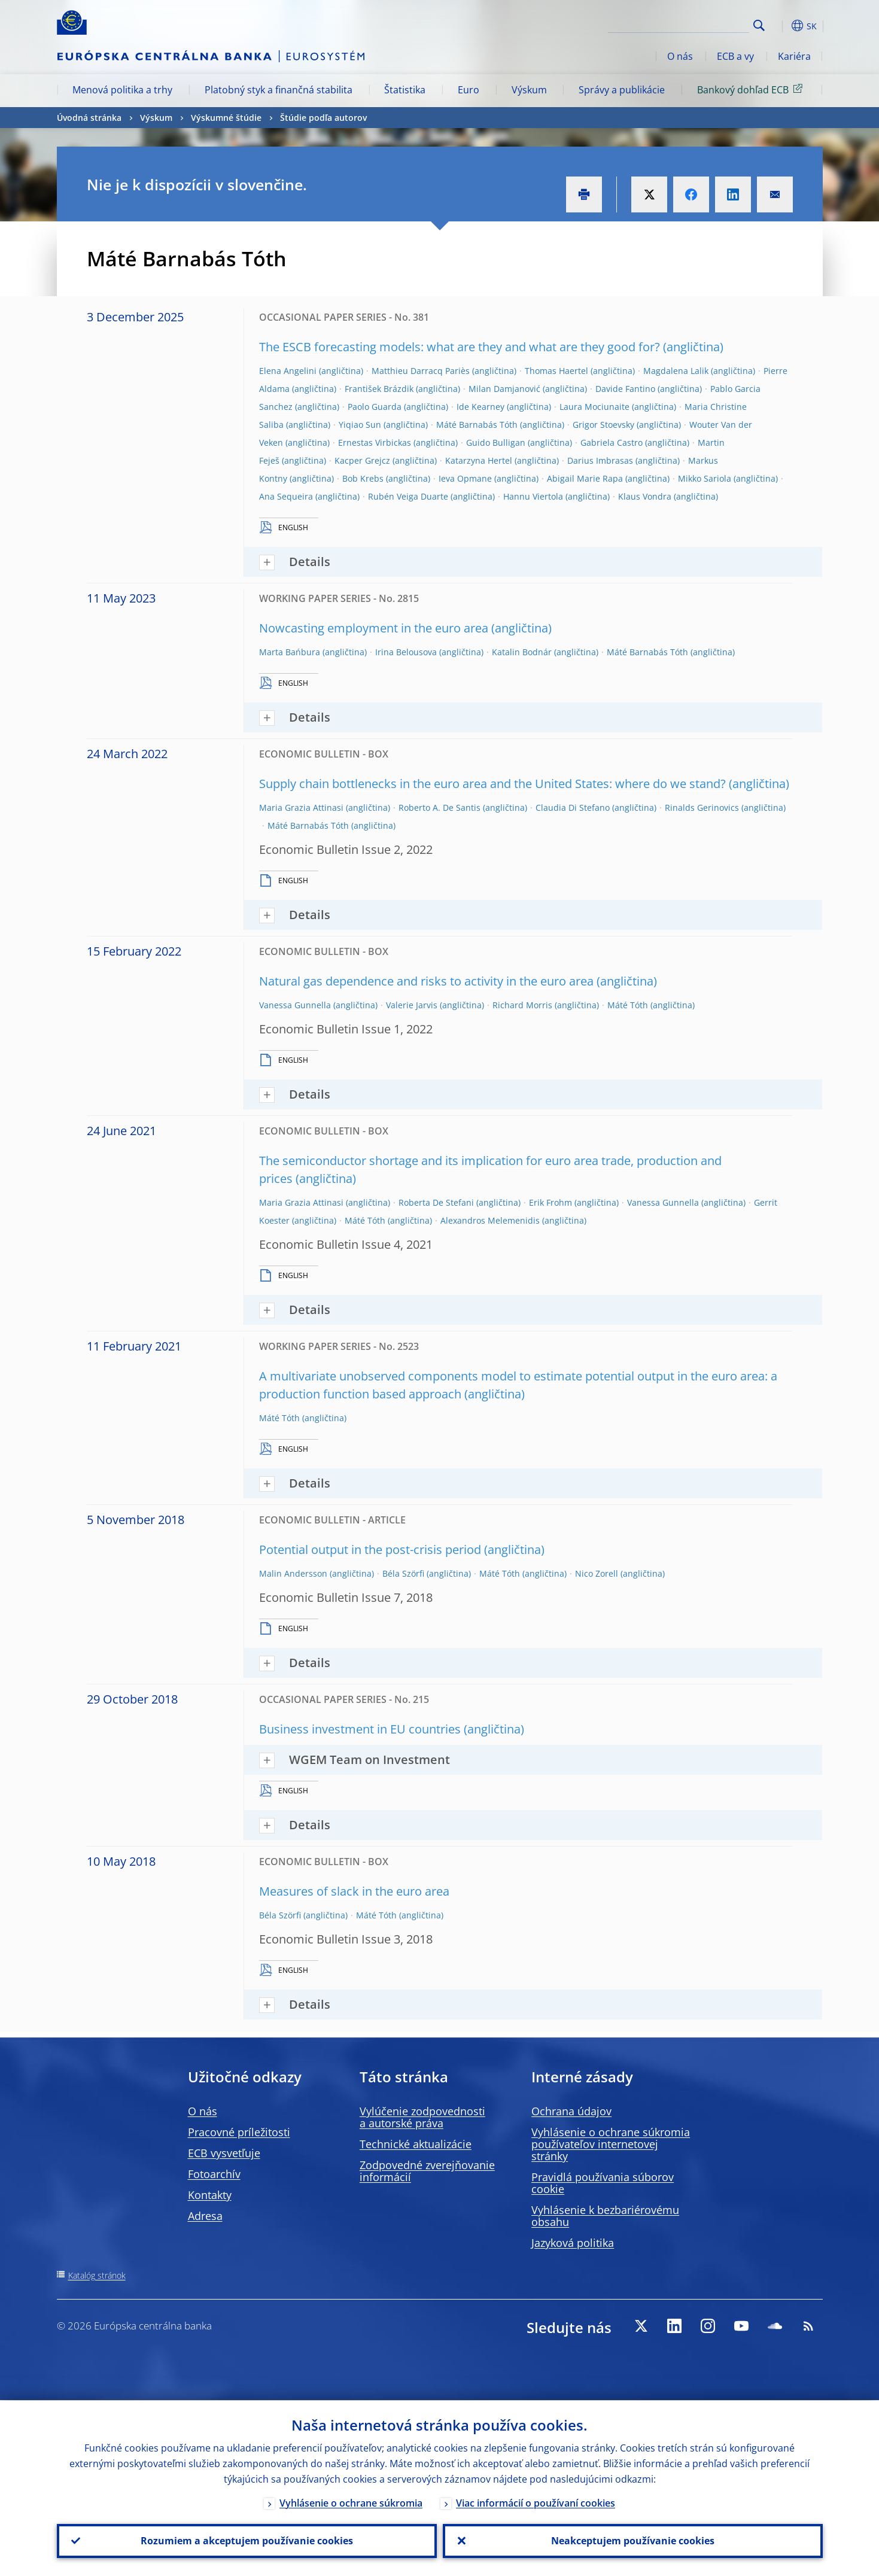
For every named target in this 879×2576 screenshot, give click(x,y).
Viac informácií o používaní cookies (535, 2502)
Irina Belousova (406, 652)
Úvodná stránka (89, 117)
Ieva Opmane (465, 478)
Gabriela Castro (611, 442)
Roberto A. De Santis (439, 807)
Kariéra (794, 56)
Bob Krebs (363, 478)
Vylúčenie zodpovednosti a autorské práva (422, 2117)
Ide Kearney (480, 406)
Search (759, 25)
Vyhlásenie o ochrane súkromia (350, 2502)
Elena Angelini (288, 370)
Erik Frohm (550, 1202)
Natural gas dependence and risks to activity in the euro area (426, 981)
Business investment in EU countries (360, 1729)
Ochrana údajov (571, 2111)
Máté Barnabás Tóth (477, 424)
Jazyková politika (572, 2243)
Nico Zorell (596, 1573)
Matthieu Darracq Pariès (421, 370)
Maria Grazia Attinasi (301, 807)
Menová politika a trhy (122, 89)
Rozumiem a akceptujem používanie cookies (247, 2540)
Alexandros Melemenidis (490, 1220)
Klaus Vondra (644, 496)
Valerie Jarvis (411, 1005)
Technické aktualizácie (416, 2144)
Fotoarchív (214, 2174)
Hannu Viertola (533, 496)
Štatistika (404, 89)
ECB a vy (735, 56)
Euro (468, 89)
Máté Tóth (627, 1005)
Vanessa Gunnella (295, 1005)
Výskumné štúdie (226, 117)
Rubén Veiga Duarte (408, 496)
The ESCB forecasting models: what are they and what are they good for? (459, 347)
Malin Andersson (293, 1573)
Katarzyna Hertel (478, 460)
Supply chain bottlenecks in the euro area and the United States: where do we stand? (492, 783)
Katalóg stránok (97, 2275)
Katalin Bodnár (522, 652)
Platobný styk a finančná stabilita (278, 89)
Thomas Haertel (556, 370)
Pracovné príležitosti (239, 2132)
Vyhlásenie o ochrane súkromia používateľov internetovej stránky (610, 2144)
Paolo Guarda (375, 406)
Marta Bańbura (289, 652)
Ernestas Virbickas (374, 442)
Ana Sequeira (286, 496)
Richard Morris (522, 1005)
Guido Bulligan (495, 442)
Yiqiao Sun (360, 424)
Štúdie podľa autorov (323, 117)
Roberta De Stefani (436, 1202)
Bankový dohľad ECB (752, 89)
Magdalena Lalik (675, 370)
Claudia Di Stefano (573, 807)
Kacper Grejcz (362, 460)
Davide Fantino (625, 388)
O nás (680, 56)
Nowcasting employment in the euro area (373, 628)
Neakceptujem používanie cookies (632, 2540)
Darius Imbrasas (600, 460)
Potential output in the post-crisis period (370, 1549)
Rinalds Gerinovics (702, 807)
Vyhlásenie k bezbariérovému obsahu (605, 2216)
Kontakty (210, 2195)
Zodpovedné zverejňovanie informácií (427, 2171)
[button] (781, 26)
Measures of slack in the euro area (354, 1891)
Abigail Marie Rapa (585, 478)
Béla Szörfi (403, 1573)
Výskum (529, 89)
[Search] (689, 24)
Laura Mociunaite (594, 406)
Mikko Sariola (704, 478)
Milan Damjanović (504, 388)
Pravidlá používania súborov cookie (602, 2183)
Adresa (205, 2216)
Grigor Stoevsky (603, 424)
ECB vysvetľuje (224, 2153)
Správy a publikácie (622, 89)
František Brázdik (379, 388)
